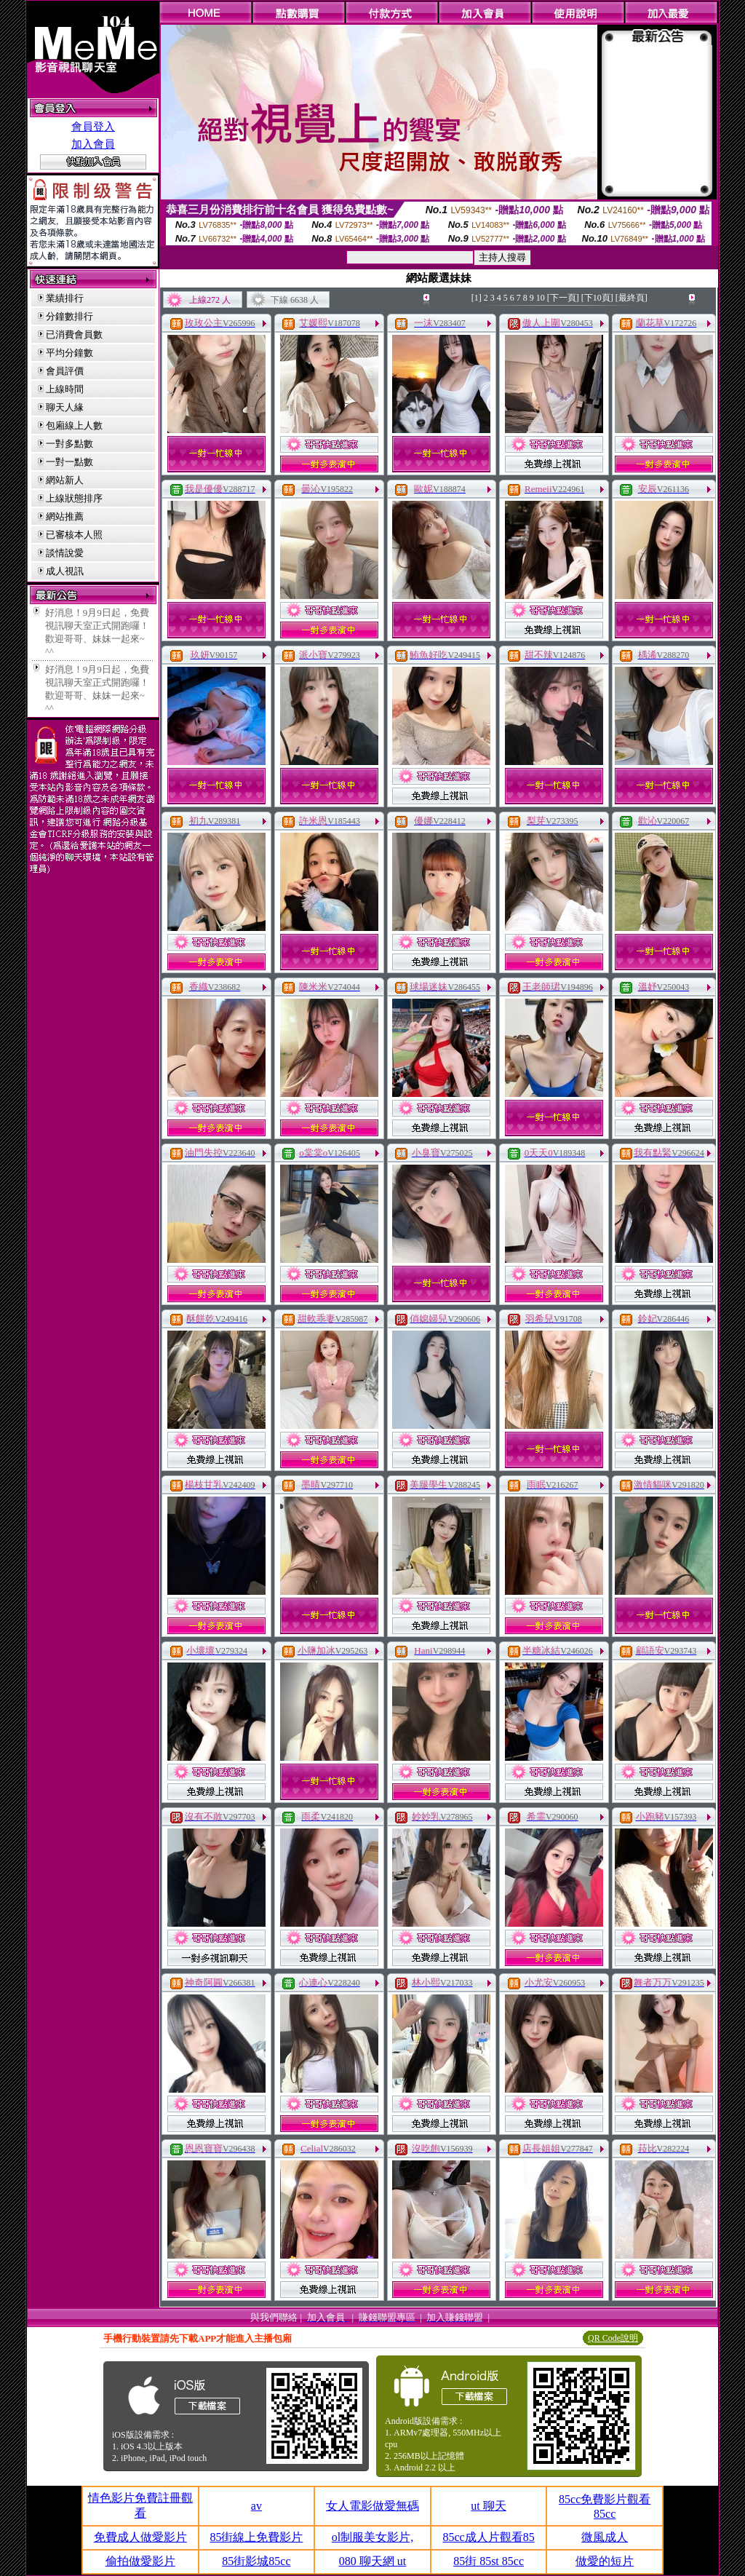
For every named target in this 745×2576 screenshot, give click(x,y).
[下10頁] (597, 298)
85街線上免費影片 (256, 2537)
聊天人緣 (65, 407)
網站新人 (65, 480)
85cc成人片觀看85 (488, 2537)
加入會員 (93, 144)
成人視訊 (65, 571)
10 (540, 298)
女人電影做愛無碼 (372, 2506)
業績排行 (65, 298)
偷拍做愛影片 (140, 2561)
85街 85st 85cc (488, 2561)
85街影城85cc (256, 2561)
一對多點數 (69, 443)
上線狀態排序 (74, 498)
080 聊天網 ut (372, 2561)
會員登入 (93, 126)
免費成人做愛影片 (140, 2537)
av (256, 2506)
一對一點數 (69, 461)
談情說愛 (65, 552)
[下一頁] (563, 298)
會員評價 (65, 370)
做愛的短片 (604, 2561)
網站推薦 (65, 516)
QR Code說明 (613, 2338)
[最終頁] (631, 298)
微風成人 (604, 2537)
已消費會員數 (74, 334)
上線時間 (65, 389)
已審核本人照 (74, 534)
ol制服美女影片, (372, 2537)
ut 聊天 (488, 2506)
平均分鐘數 (69, 352)
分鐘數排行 (69, 316)
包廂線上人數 (74, 425)
